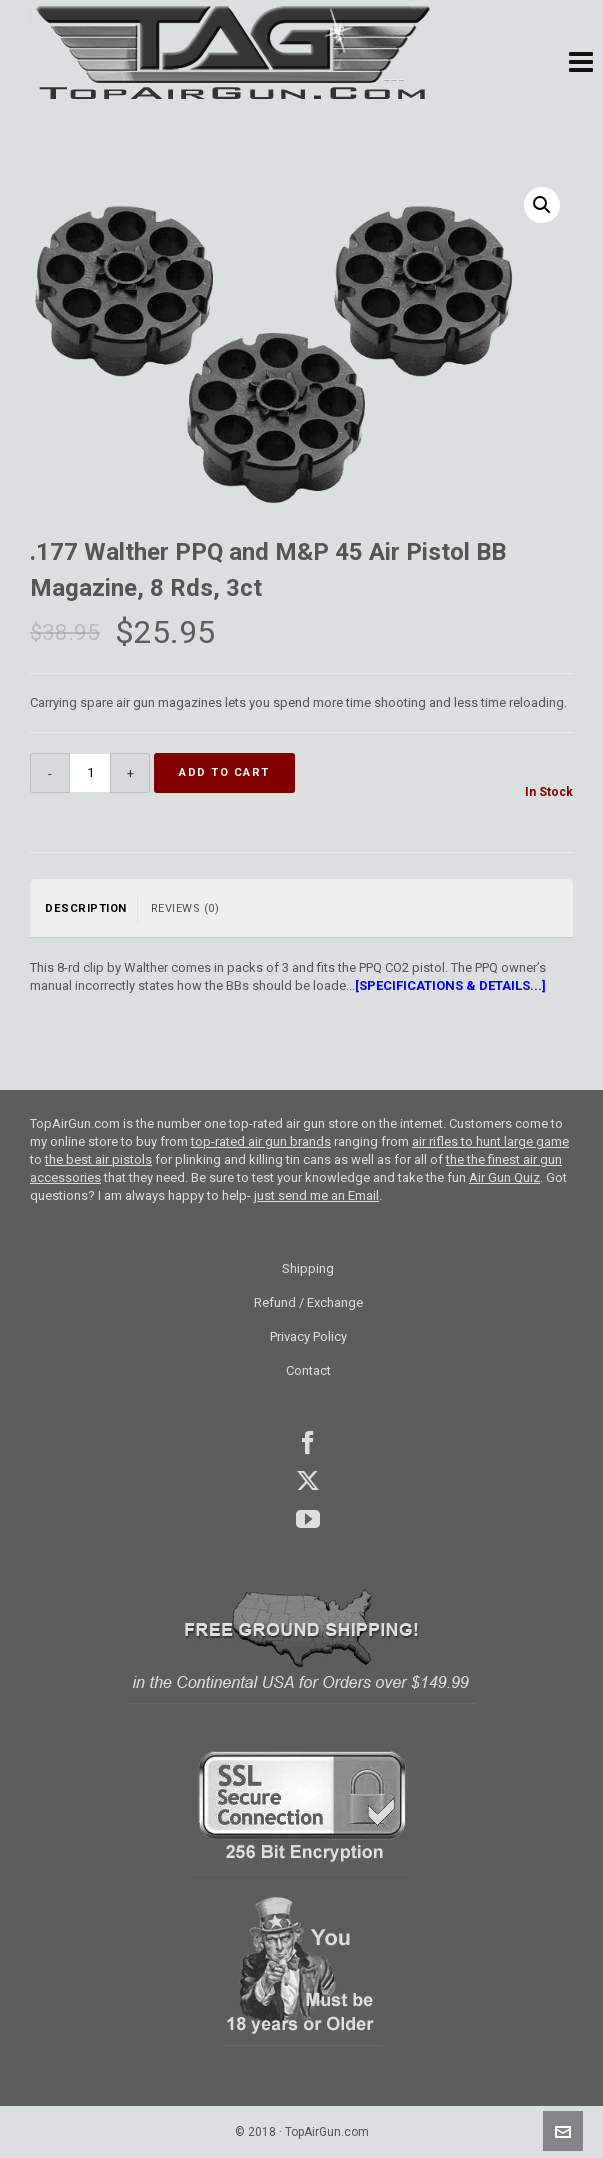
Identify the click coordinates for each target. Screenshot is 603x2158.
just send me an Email (316, 1195)
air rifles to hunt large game (490, 1141)
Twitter (308, 1481)
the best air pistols (98, 1159)
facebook (308, 1443)
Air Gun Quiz (504, 1177)
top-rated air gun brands (261, 1141)
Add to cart (224, 772)
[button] (581, 62)
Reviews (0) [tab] (185, 908)
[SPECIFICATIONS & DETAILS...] (450, 985)
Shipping (308, 1268)
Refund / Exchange (308, 1302)
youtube (308, 1519)
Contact (308, 1370)
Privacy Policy (308, 1336)
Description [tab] (86, 908)
